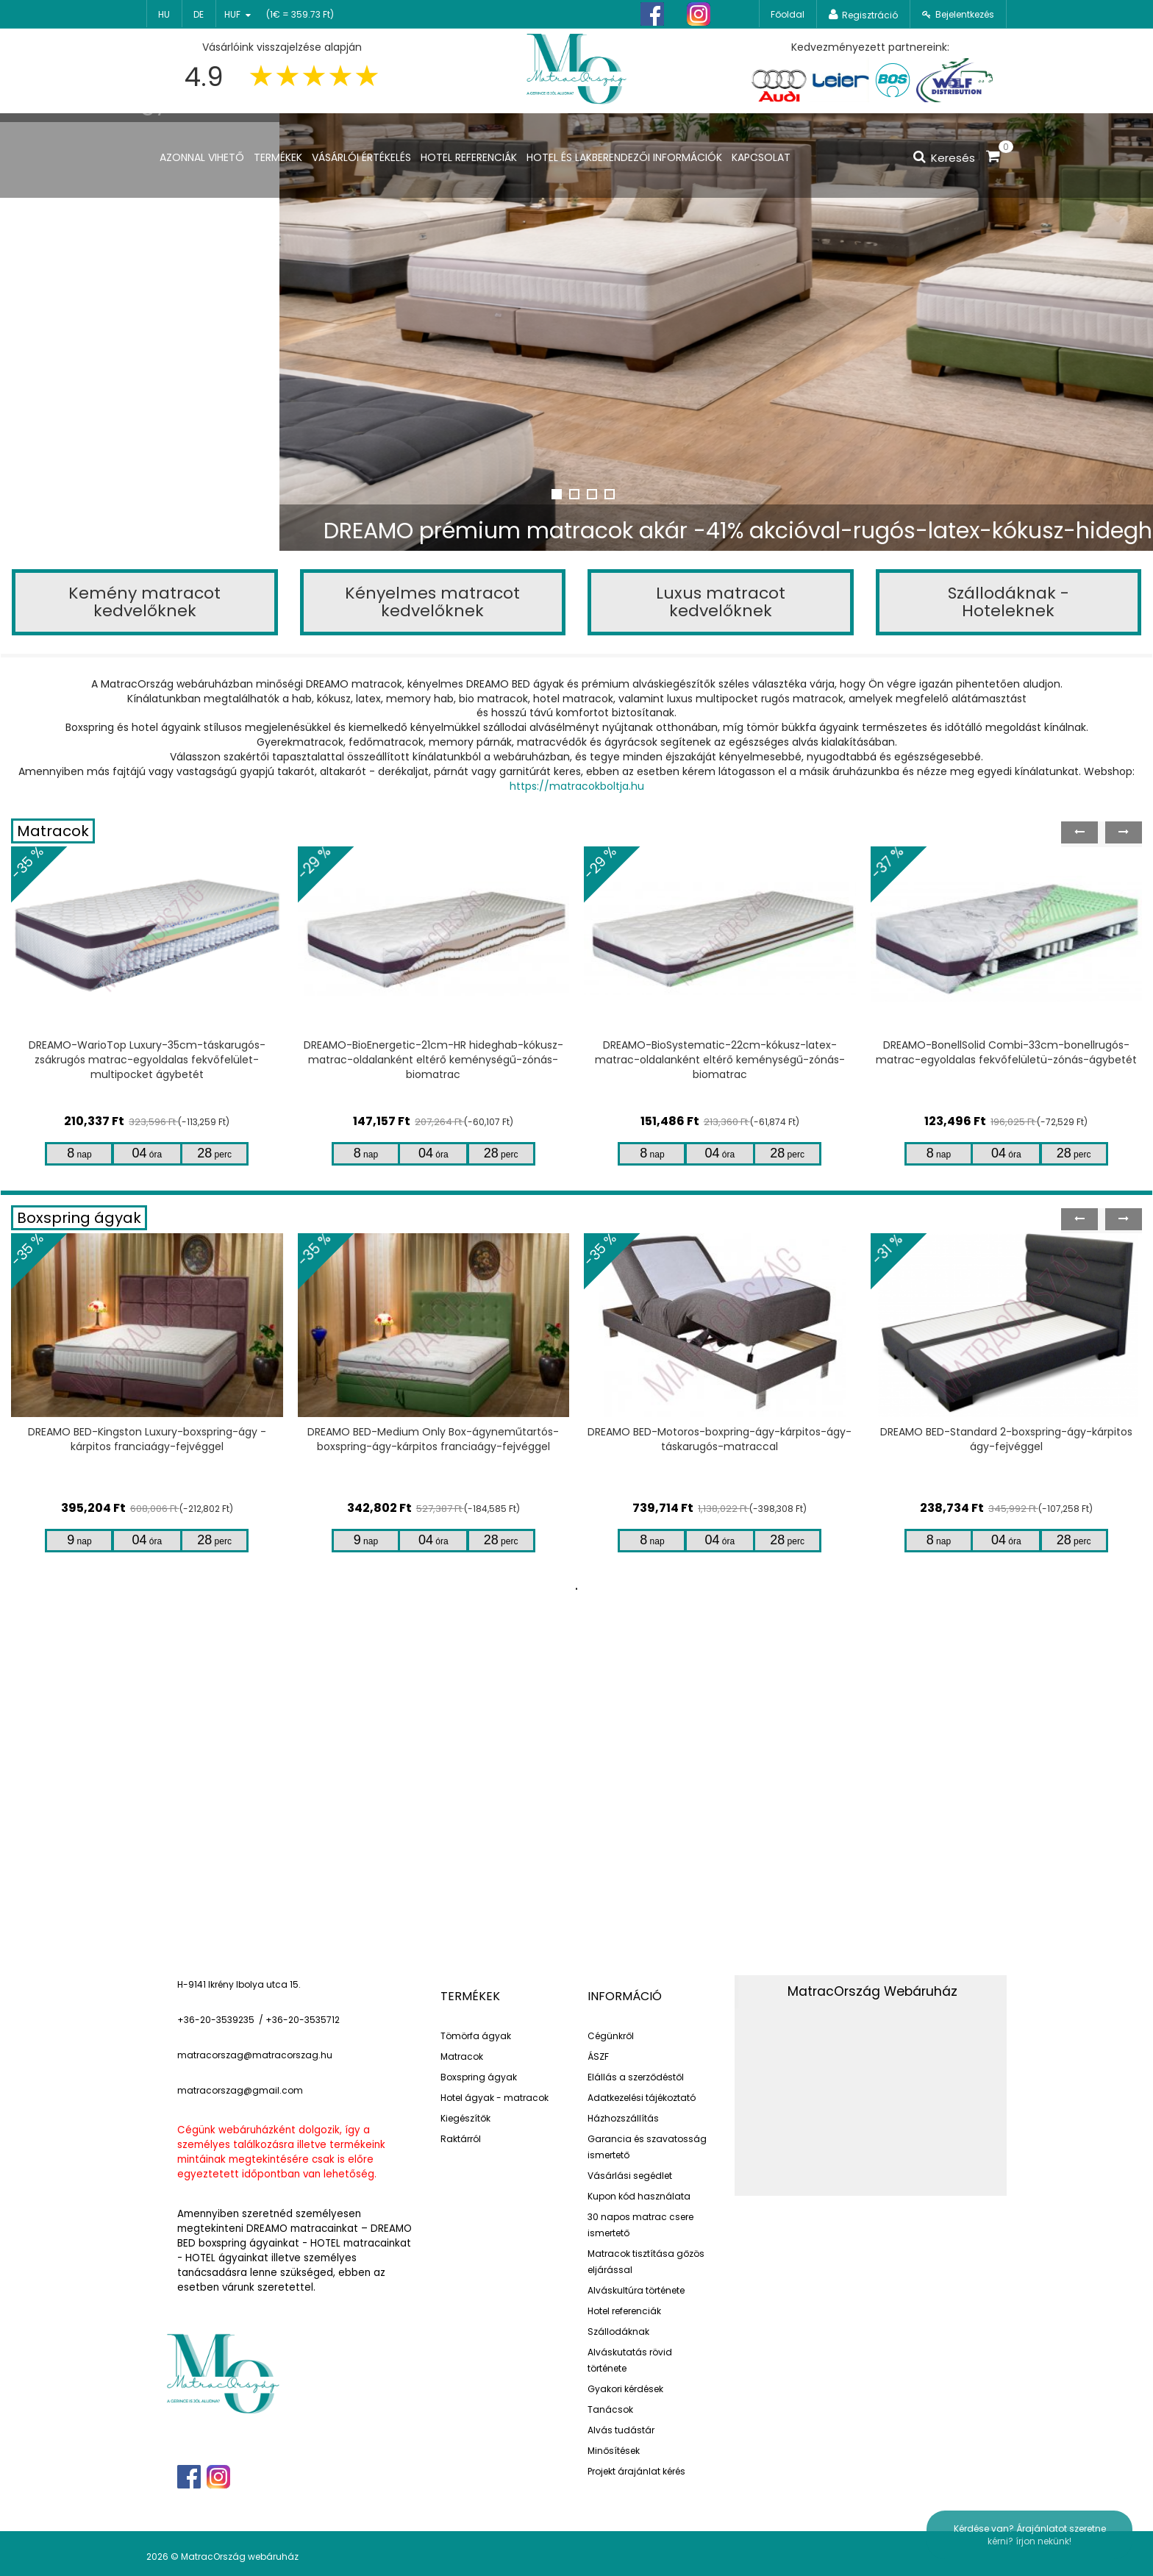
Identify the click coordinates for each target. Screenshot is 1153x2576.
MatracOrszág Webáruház (872, 1991)
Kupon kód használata (639, 2196)
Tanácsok (610, 2409)
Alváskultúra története (636, 2290)
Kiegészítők (465, 2118)
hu (164, 14)
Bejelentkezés (964, 14)
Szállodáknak (618, 2331)
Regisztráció (870, 15)
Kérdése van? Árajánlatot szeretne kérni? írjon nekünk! (1030, 2534)
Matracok (53, 831)
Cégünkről (611, 2036)
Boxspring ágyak (79, 1217)
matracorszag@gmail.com (240, 2090)
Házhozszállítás (623, 2118)
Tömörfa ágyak (475, 2036)
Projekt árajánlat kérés (636, 2471)
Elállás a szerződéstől (636, 2077)
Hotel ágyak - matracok (494, 2097)
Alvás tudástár (621, 2430)
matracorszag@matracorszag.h (251, 2055)
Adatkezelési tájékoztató (642, 2097)
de (198, 14)
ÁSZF (598, 2056)
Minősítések (614, 2450)
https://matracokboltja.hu (577, 786)
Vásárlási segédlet (630, 2175)
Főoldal (787, 14)
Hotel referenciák (624, 2311)
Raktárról (460, 2139)
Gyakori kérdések (625, 2389)
